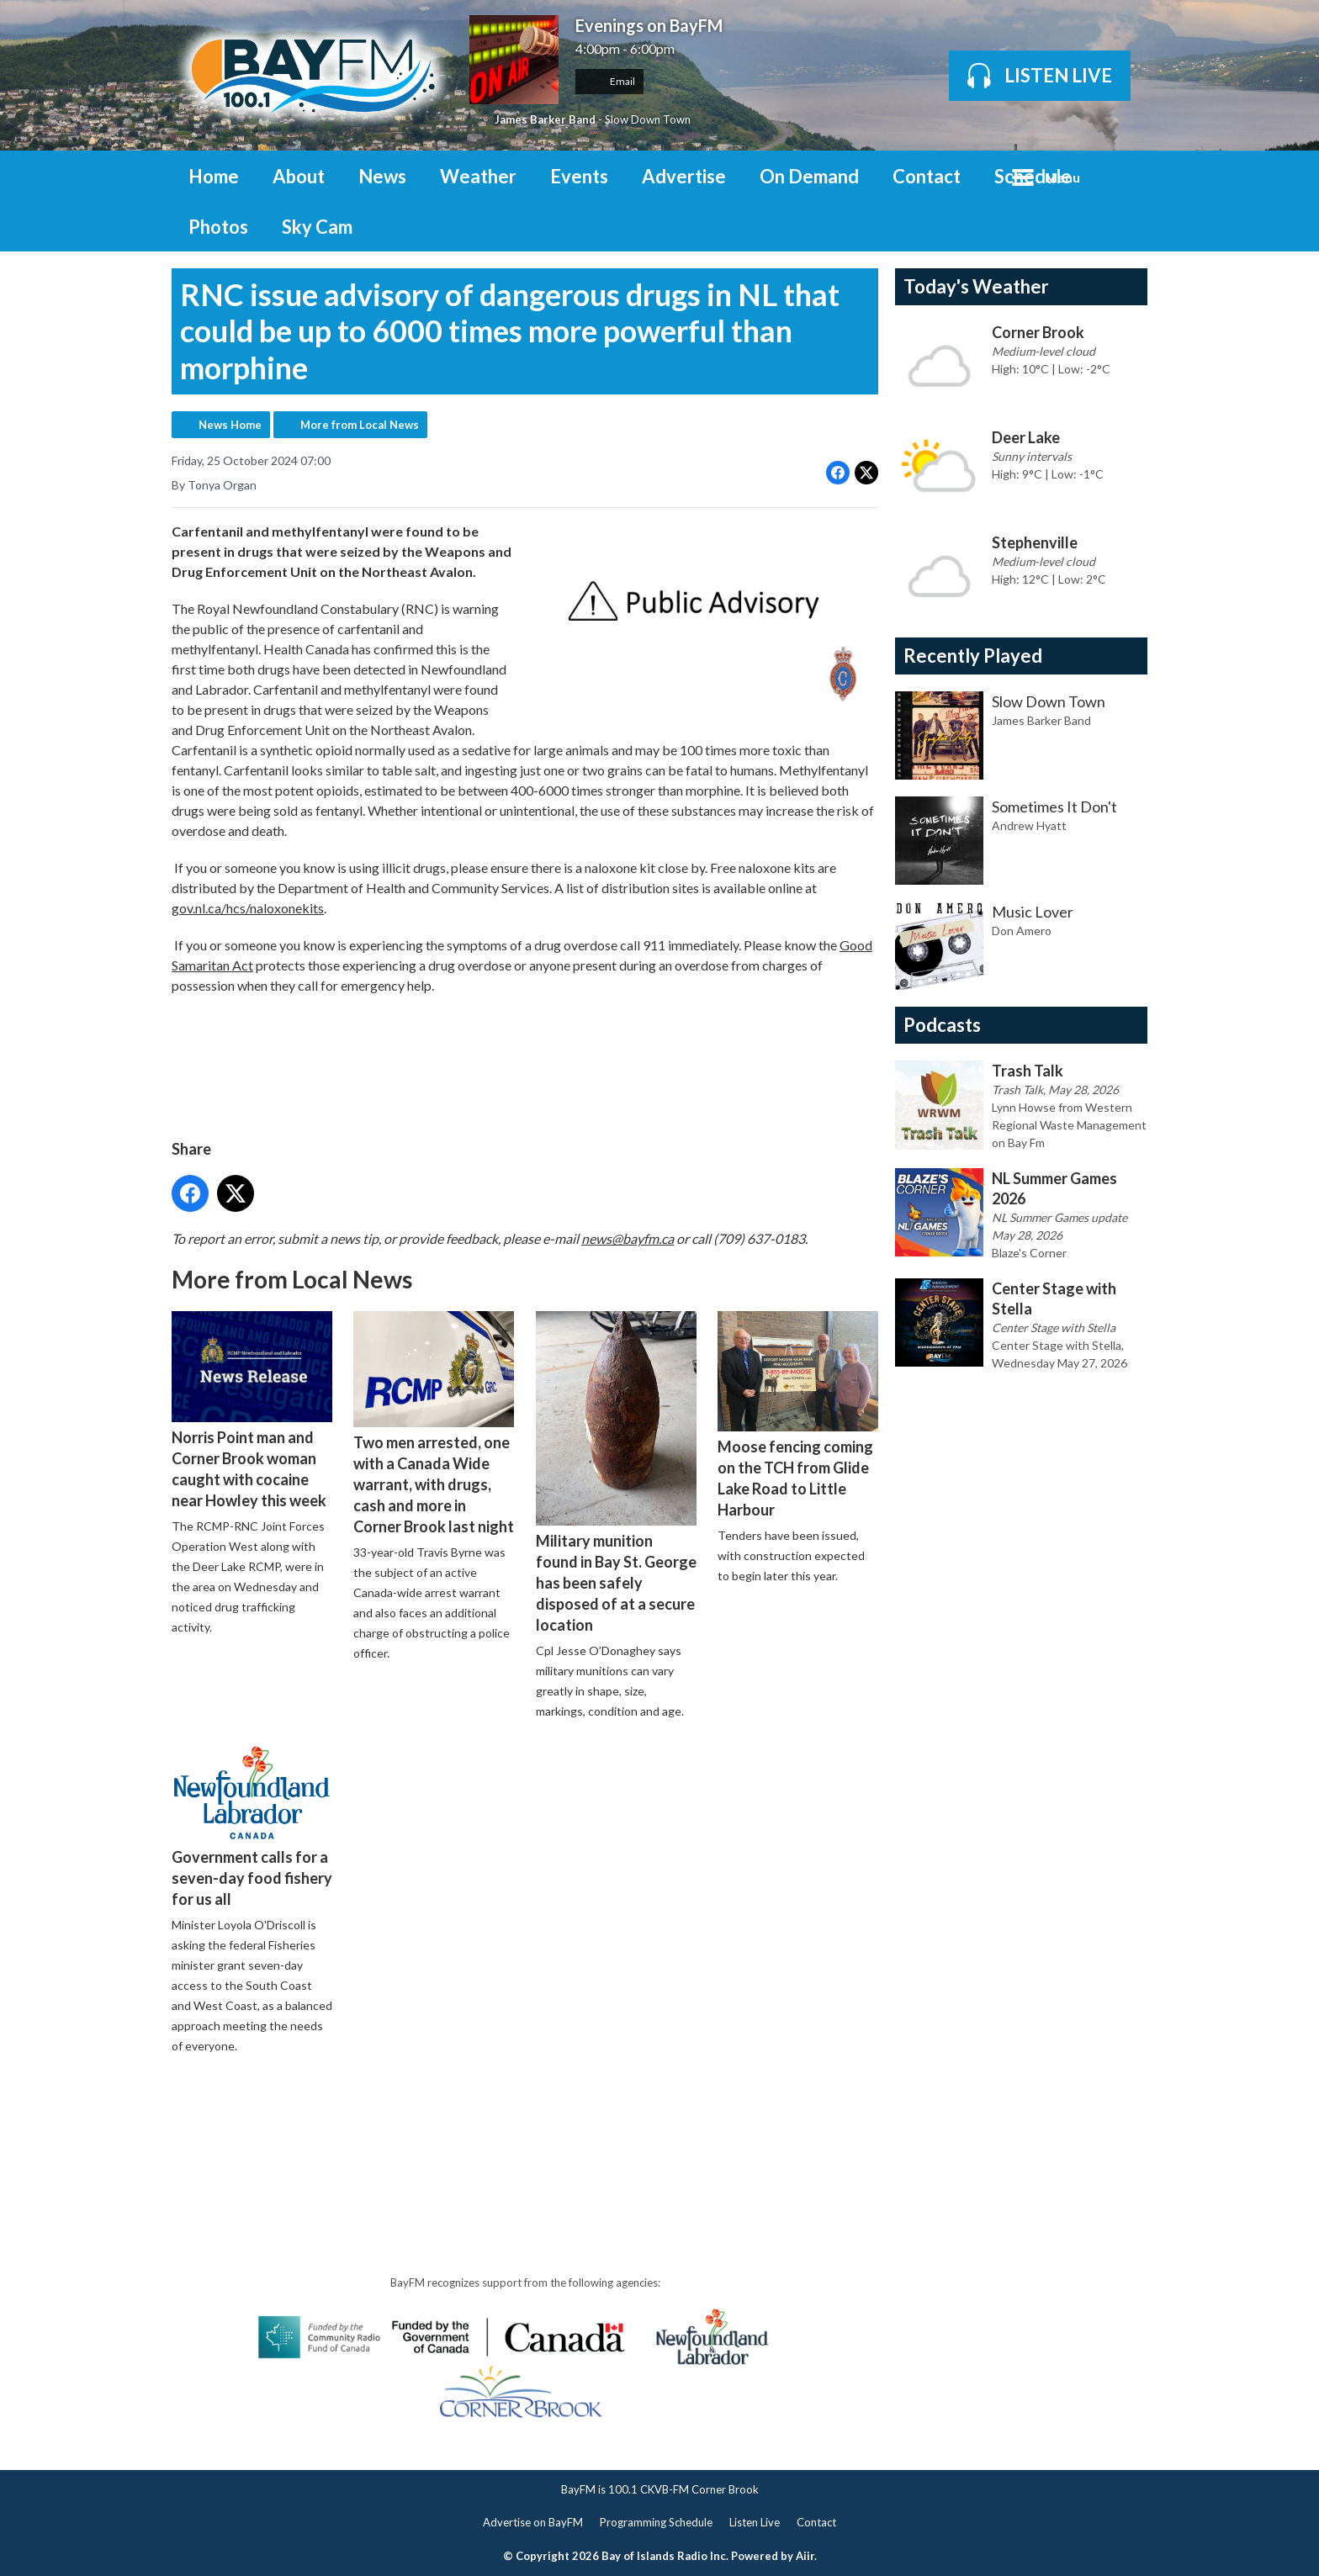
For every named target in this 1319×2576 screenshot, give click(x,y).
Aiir (805, 2556)
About (299, 176)
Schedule (1033, 176)
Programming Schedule (656, 2522)
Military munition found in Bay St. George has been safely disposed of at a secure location (616, 1472)
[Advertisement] (478, 2116)
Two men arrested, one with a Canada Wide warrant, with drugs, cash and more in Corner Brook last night (433, 1423)
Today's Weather (976, 286)
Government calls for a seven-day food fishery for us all (252, 1825)
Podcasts (942, 1024)
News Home (230, 424)
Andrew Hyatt (1029, 825)
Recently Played (972, 655)
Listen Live (754, 2522)
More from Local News (359, 424)
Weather (478, 176)
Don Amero (1021, 930)
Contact (927, 176)
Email (609, 81)
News (382, 176)
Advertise (684, 176)
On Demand (809, 176)
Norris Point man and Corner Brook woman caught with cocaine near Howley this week (252, 1410)
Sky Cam (317, 226)
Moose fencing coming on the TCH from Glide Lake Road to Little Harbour (798, 1415)
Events (579, 176)
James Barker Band (545, 119)
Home (213, 176)
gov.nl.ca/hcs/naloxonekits (248, 908)
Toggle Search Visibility (1122, 176)
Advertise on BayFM (533, 2522)
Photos (218, 226)
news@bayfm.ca (627, 1238)
